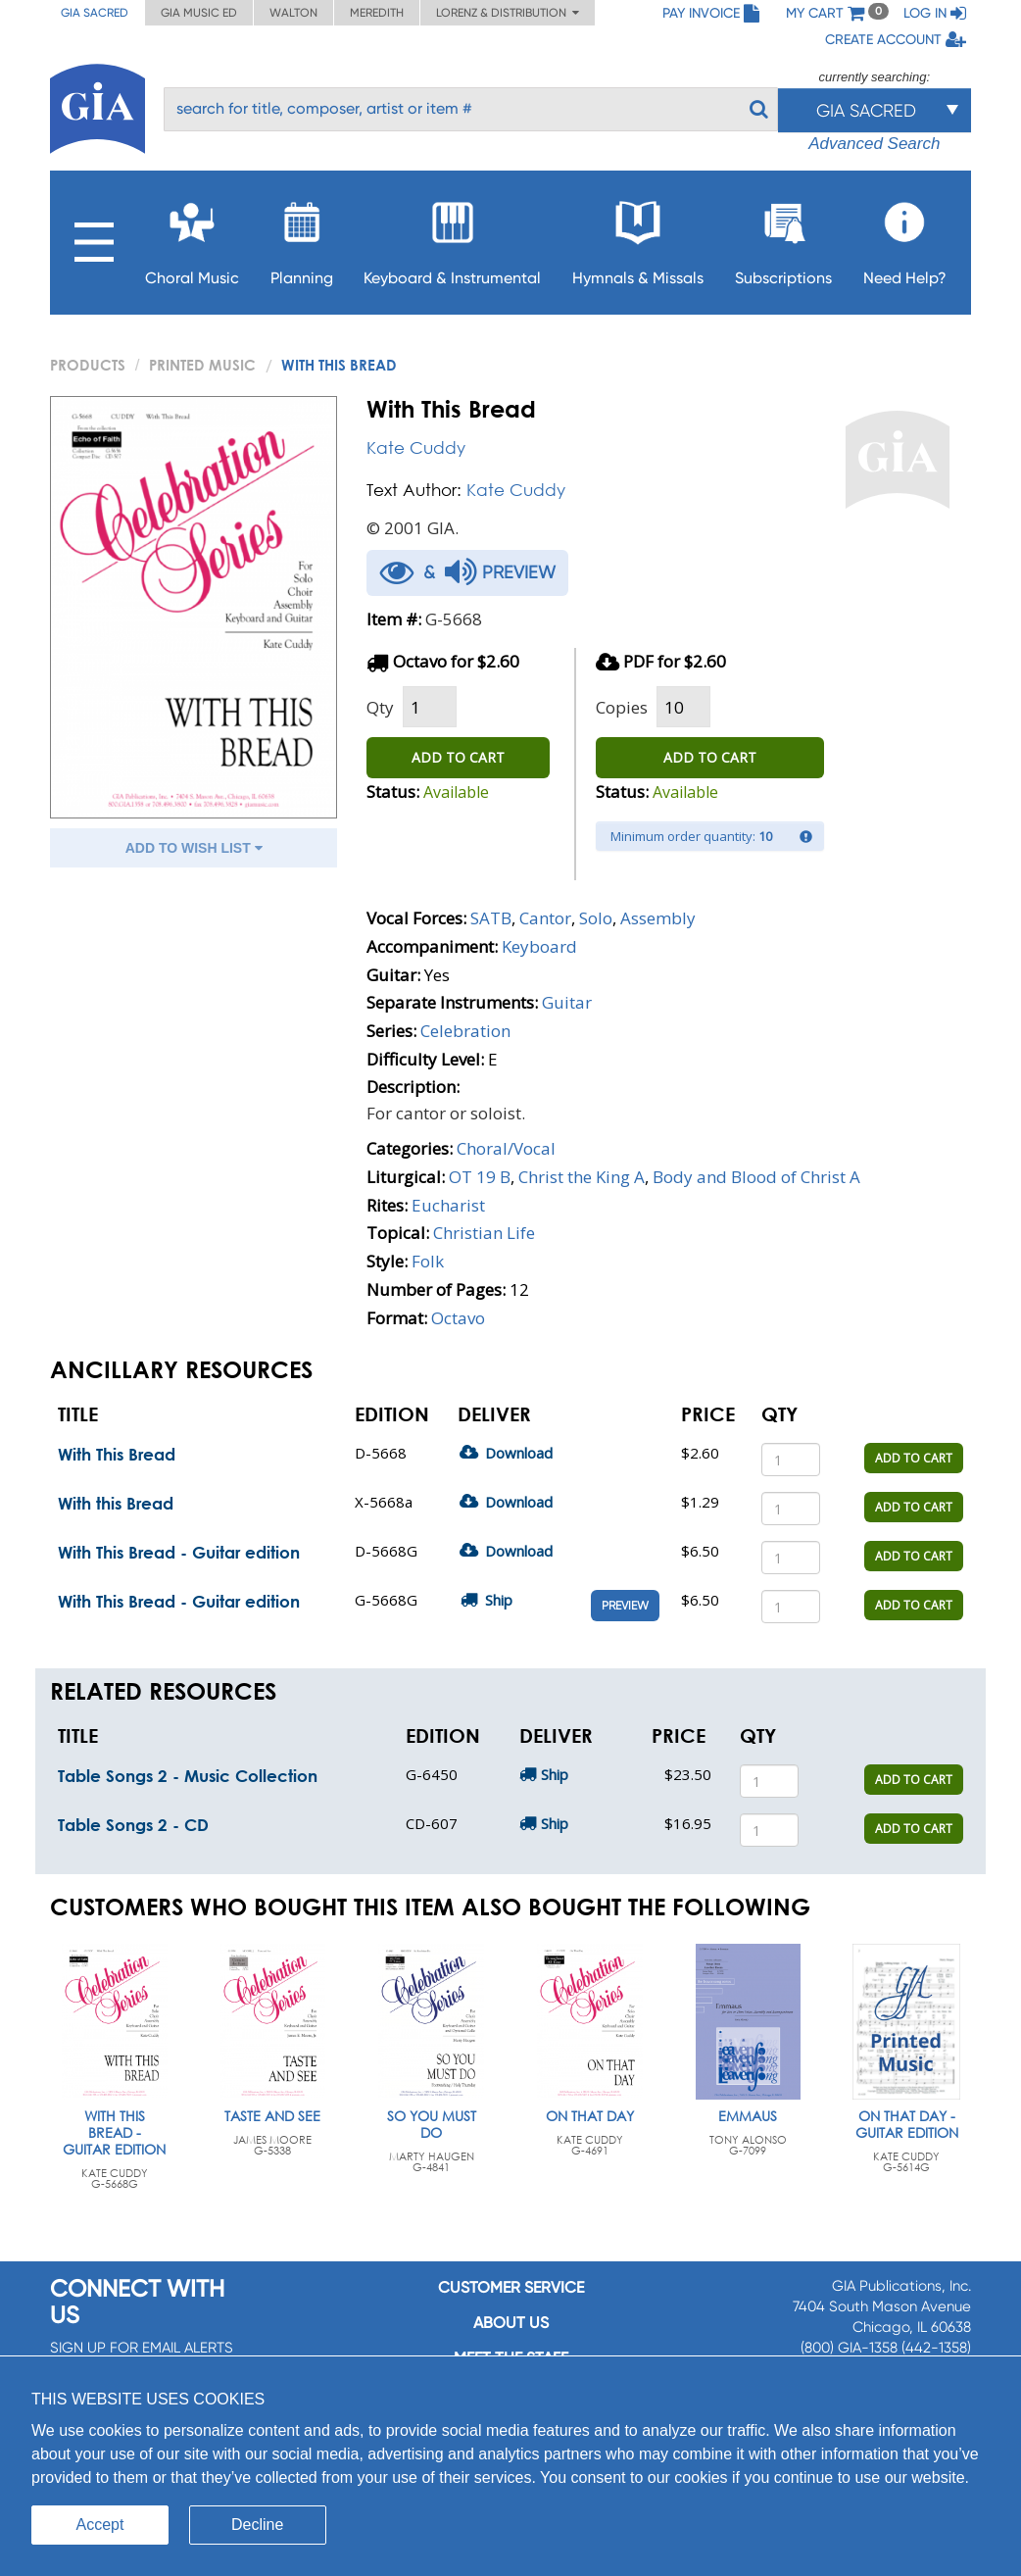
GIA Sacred (94, 13)
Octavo (458, 1318)
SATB (490, 918)
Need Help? (905, 237)
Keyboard (539, 946)
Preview (625, 1605)
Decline (257, 2524)
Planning (301, 237)
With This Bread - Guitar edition (179, 1552)
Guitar (567, 1002)
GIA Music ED (199, 13)
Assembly (658, 918)
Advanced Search (874, 143)
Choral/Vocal (506, 1148)
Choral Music (192, 237)
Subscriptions (783, 237)
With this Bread (115, 1503)
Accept (100, 2524)
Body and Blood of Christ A (756, 1176)
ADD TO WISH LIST (194, 848)
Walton (293, 13)
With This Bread (116, 1454)
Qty (380, 707)
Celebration (465, 1030)
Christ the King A (581, 1176)
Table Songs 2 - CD (133, 1824)
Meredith (377, 13)
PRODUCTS (87, 364)
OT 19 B (479, 1176)
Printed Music (202, 364)
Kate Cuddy (415, 447)
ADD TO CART (458, 757)
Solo (595, 918)
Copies (622, 707)
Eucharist (448, 1205)
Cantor (545, 918)
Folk (428, 1261)
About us (511, 2322)
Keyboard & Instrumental (452, 237)
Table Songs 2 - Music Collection (187, 1775)
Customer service (511, 2287)
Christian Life (484, 1232)
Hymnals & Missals (638, 237)
